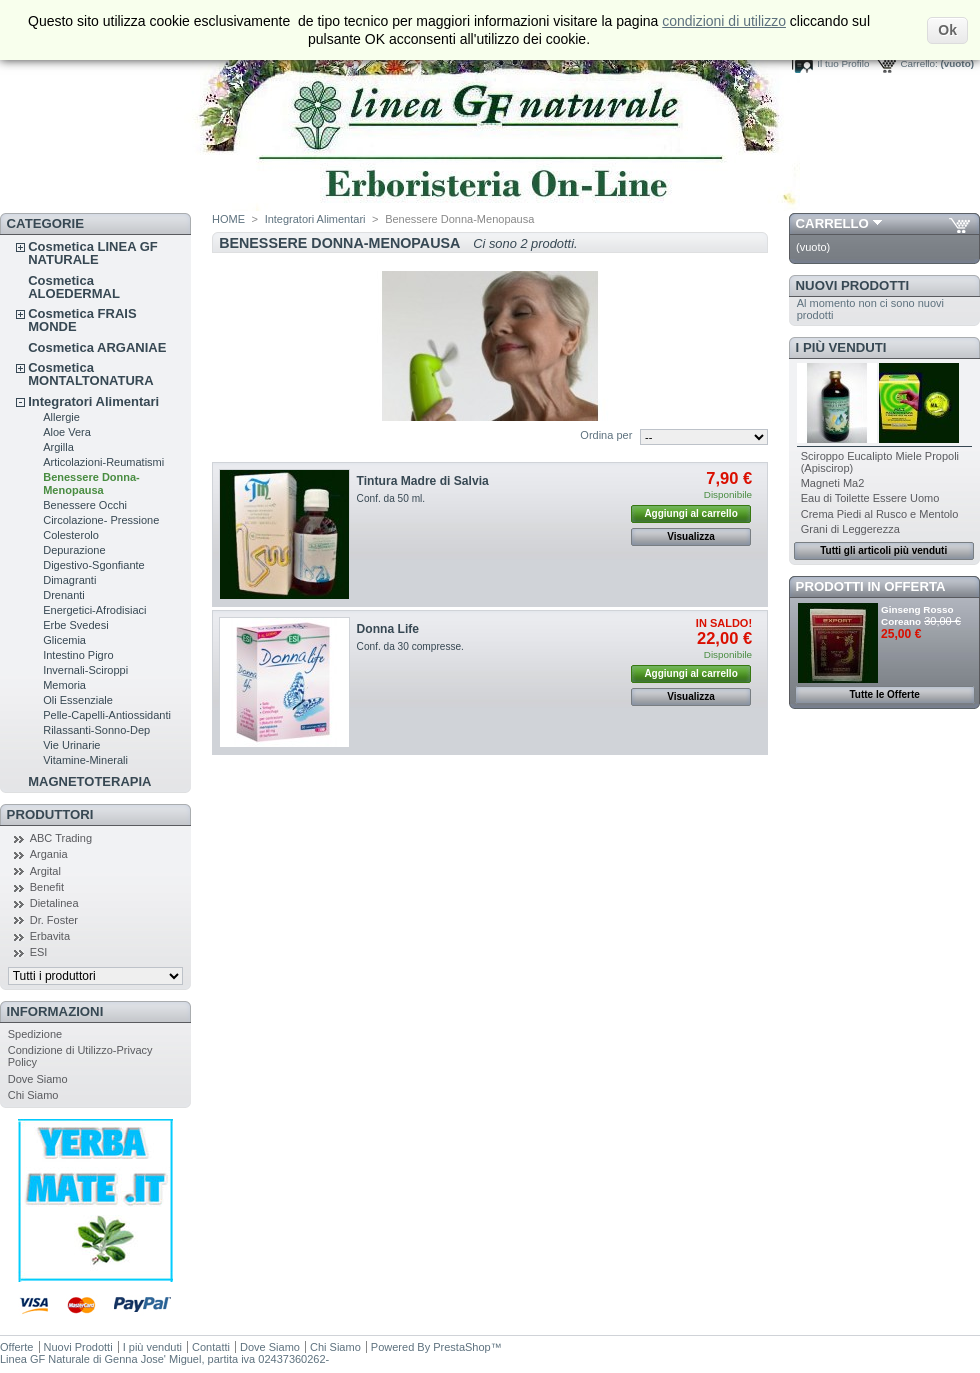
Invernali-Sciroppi (85, 670)
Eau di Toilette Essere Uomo (870, 498)
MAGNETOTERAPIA (89, 781)
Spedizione (35, 1034)
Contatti (211, 1347)
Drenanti (64, 595)
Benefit (47, 887)
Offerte (16, 1347)
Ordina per (606, 435)
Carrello (832, 223)
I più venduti (841, 347)
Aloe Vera (67, 432)
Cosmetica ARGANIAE (97, 347)
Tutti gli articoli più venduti (883, 550)
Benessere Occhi (85, 505)
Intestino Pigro (78, 655)
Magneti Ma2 (833, 483)
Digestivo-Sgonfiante (94, 565)
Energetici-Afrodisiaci (94, 610)
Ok (947, 30)
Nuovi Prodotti (853, 285)
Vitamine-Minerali (85, 760)
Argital (45, 871)
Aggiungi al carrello (690, 513)
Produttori (50, 814)
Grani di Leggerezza (850, 529)
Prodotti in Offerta (871, 586)
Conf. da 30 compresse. (410, 646)
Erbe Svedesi (75, 625)
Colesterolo (71, 535)
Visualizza (691, 536)
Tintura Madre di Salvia (423, 481)
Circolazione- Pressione (101, 520)
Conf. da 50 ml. (391, 498)
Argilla (58, 447)
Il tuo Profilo (843, 63)
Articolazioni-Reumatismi (103, 462)
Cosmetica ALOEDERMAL (74, 287)
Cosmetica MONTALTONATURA (90, 374)
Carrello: (918, 63)
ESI (39, 952)
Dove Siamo (38, 1079)
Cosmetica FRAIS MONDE (82, 320)
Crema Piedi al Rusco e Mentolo (880, 514)
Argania (49, 854)
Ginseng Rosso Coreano (917, 615)
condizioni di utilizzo (724, 21)
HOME (228, 219)
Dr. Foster (54, 920)
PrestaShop (461, 1347)
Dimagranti (69, 580)
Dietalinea (54, 903)
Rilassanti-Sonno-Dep (96, 730)
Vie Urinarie (71, 745)
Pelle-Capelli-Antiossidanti (107, 715)
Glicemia (64, 640)
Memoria (64, 685)
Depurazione (74, 550)
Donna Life (388, 629)
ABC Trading (61, 838)
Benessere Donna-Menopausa (91, 483)
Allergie (61, 417)
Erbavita (50, 936)
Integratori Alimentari (93, 401)
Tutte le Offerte (884, 694)
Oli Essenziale (78, 700)
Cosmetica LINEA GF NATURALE (93, 253)
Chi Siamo (33, 1095)
